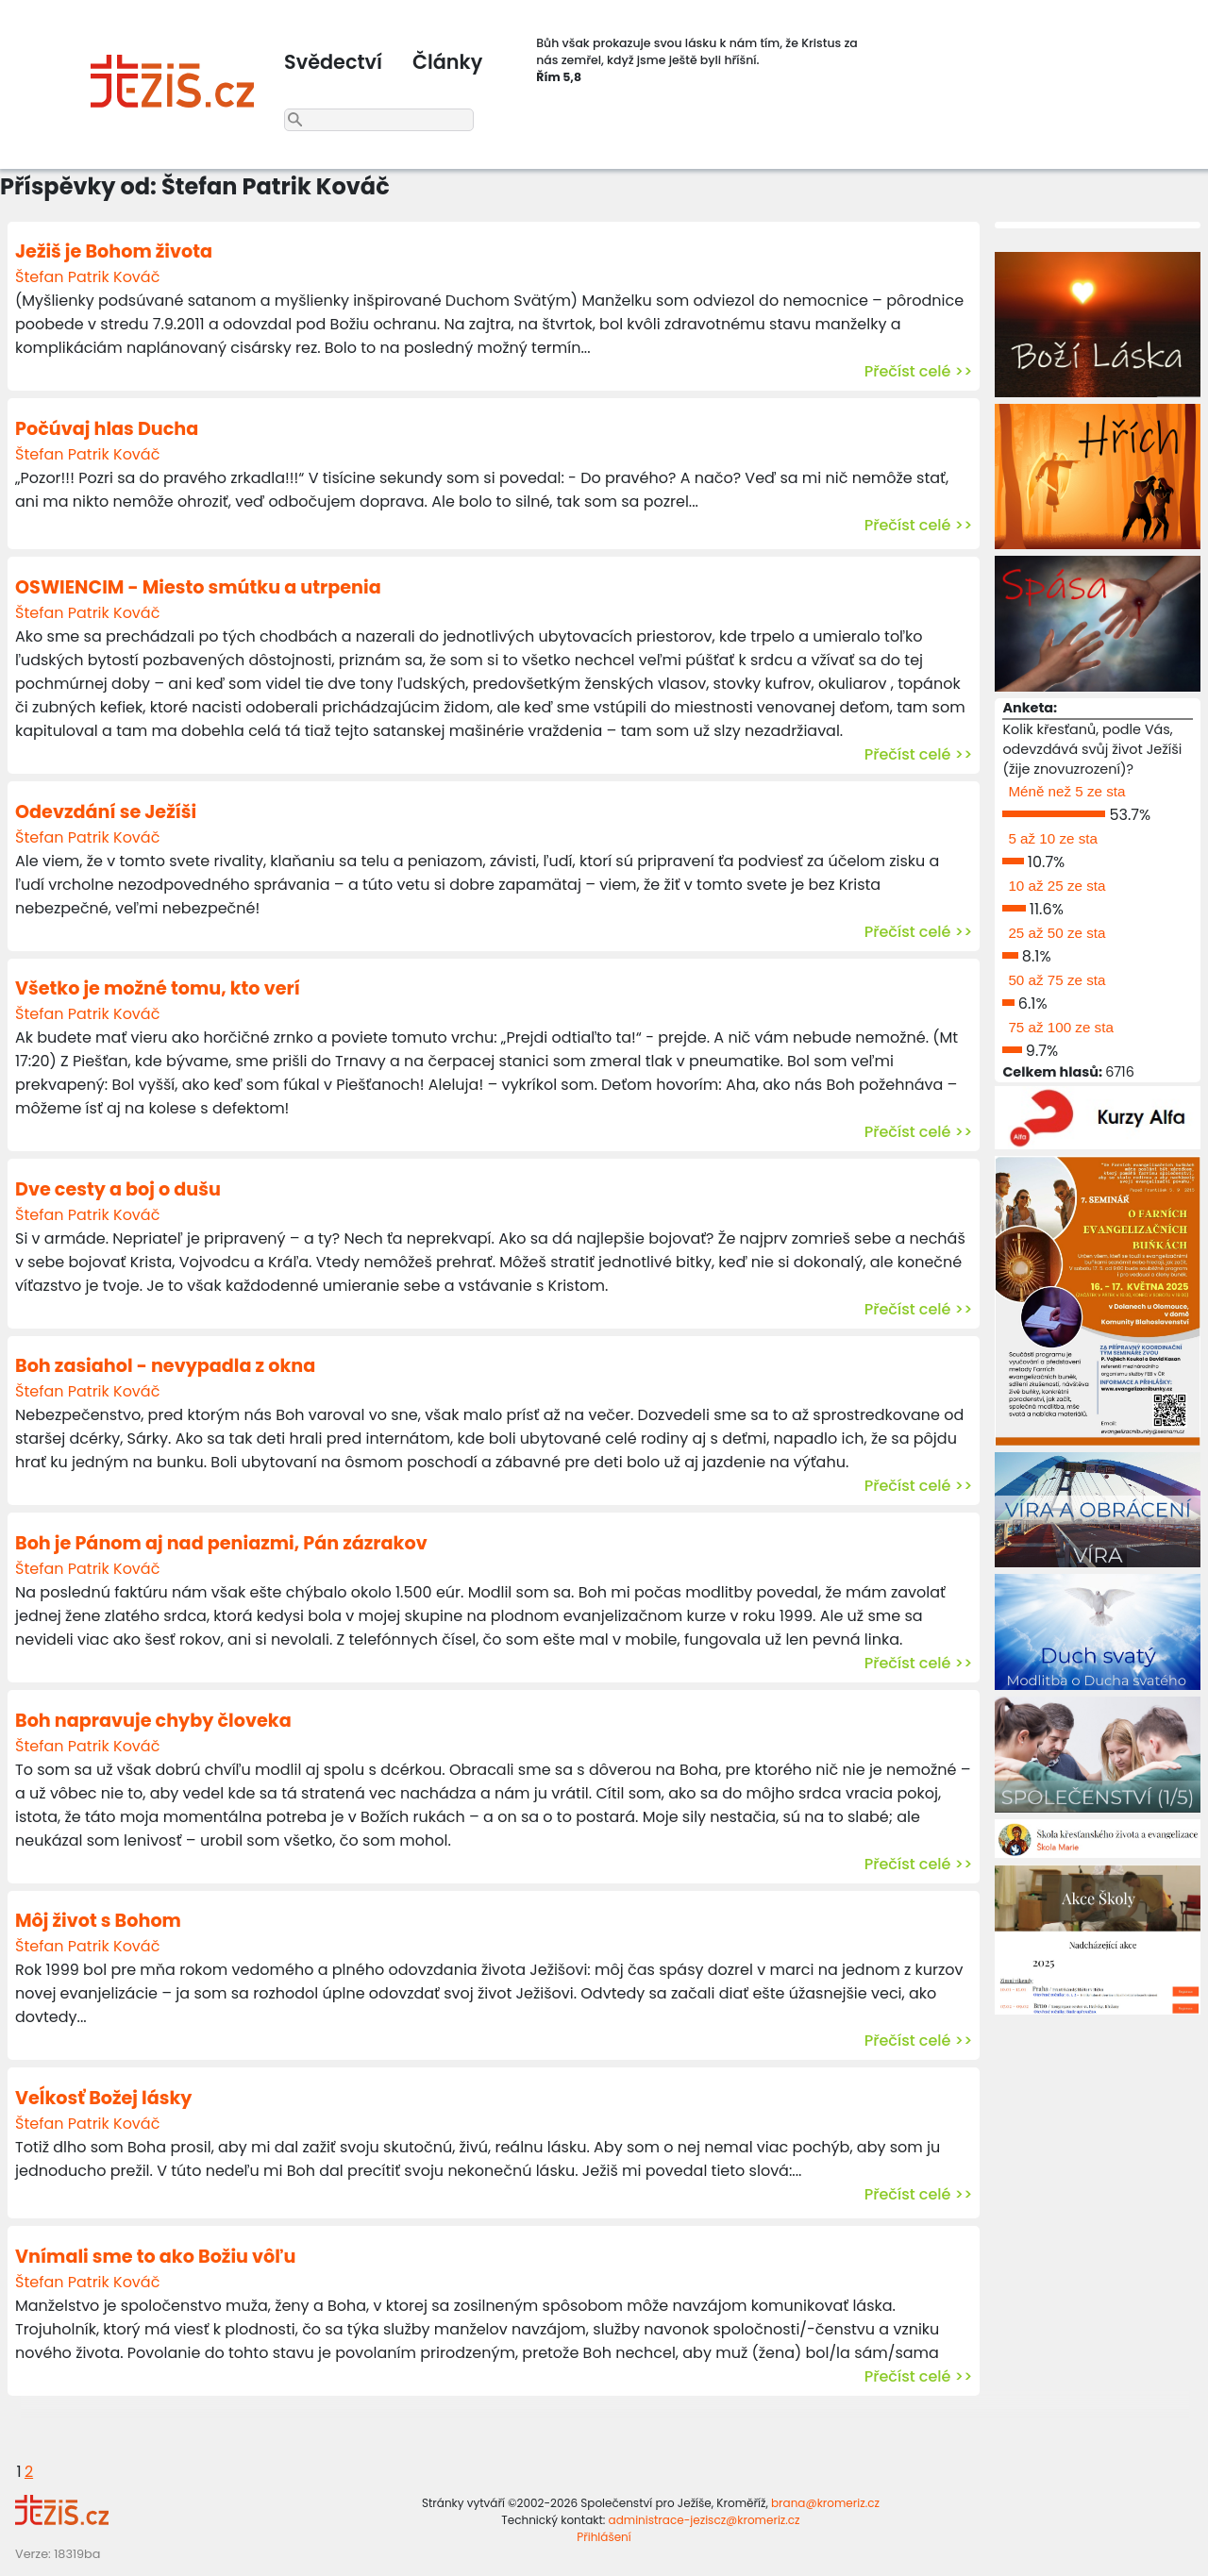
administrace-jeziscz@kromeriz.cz (704, 2520)
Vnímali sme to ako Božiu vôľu (155, 2256)
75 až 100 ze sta (1060, 1027)
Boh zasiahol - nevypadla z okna (165, 1366)
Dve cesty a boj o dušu (118, 1189)
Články (447, 61)
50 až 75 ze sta (1056, 980)
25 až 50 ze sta (1056, 933)
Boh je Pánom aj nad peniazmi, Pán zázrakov (221, 1543)
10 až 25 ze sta (1056, 886)
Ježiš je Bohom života (113, 251)
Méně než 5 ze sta (1066, 791)
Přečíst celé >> (918, 371)
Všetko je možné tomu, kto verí (157, 988)
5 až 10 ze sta (1053, 838)
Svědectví (333, 61)
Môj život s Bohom (98, 1920)
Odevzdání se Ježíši (105, 812)
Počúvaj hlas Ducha (106, 429)
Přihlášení (603, 2537)
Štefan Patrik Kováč (87, 277)
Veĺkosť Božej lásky (103, 2098)
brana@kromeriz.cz (825, 2503)
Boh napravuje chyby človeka (153, 1720)
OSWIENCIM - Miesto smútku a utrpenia (198, 587)
